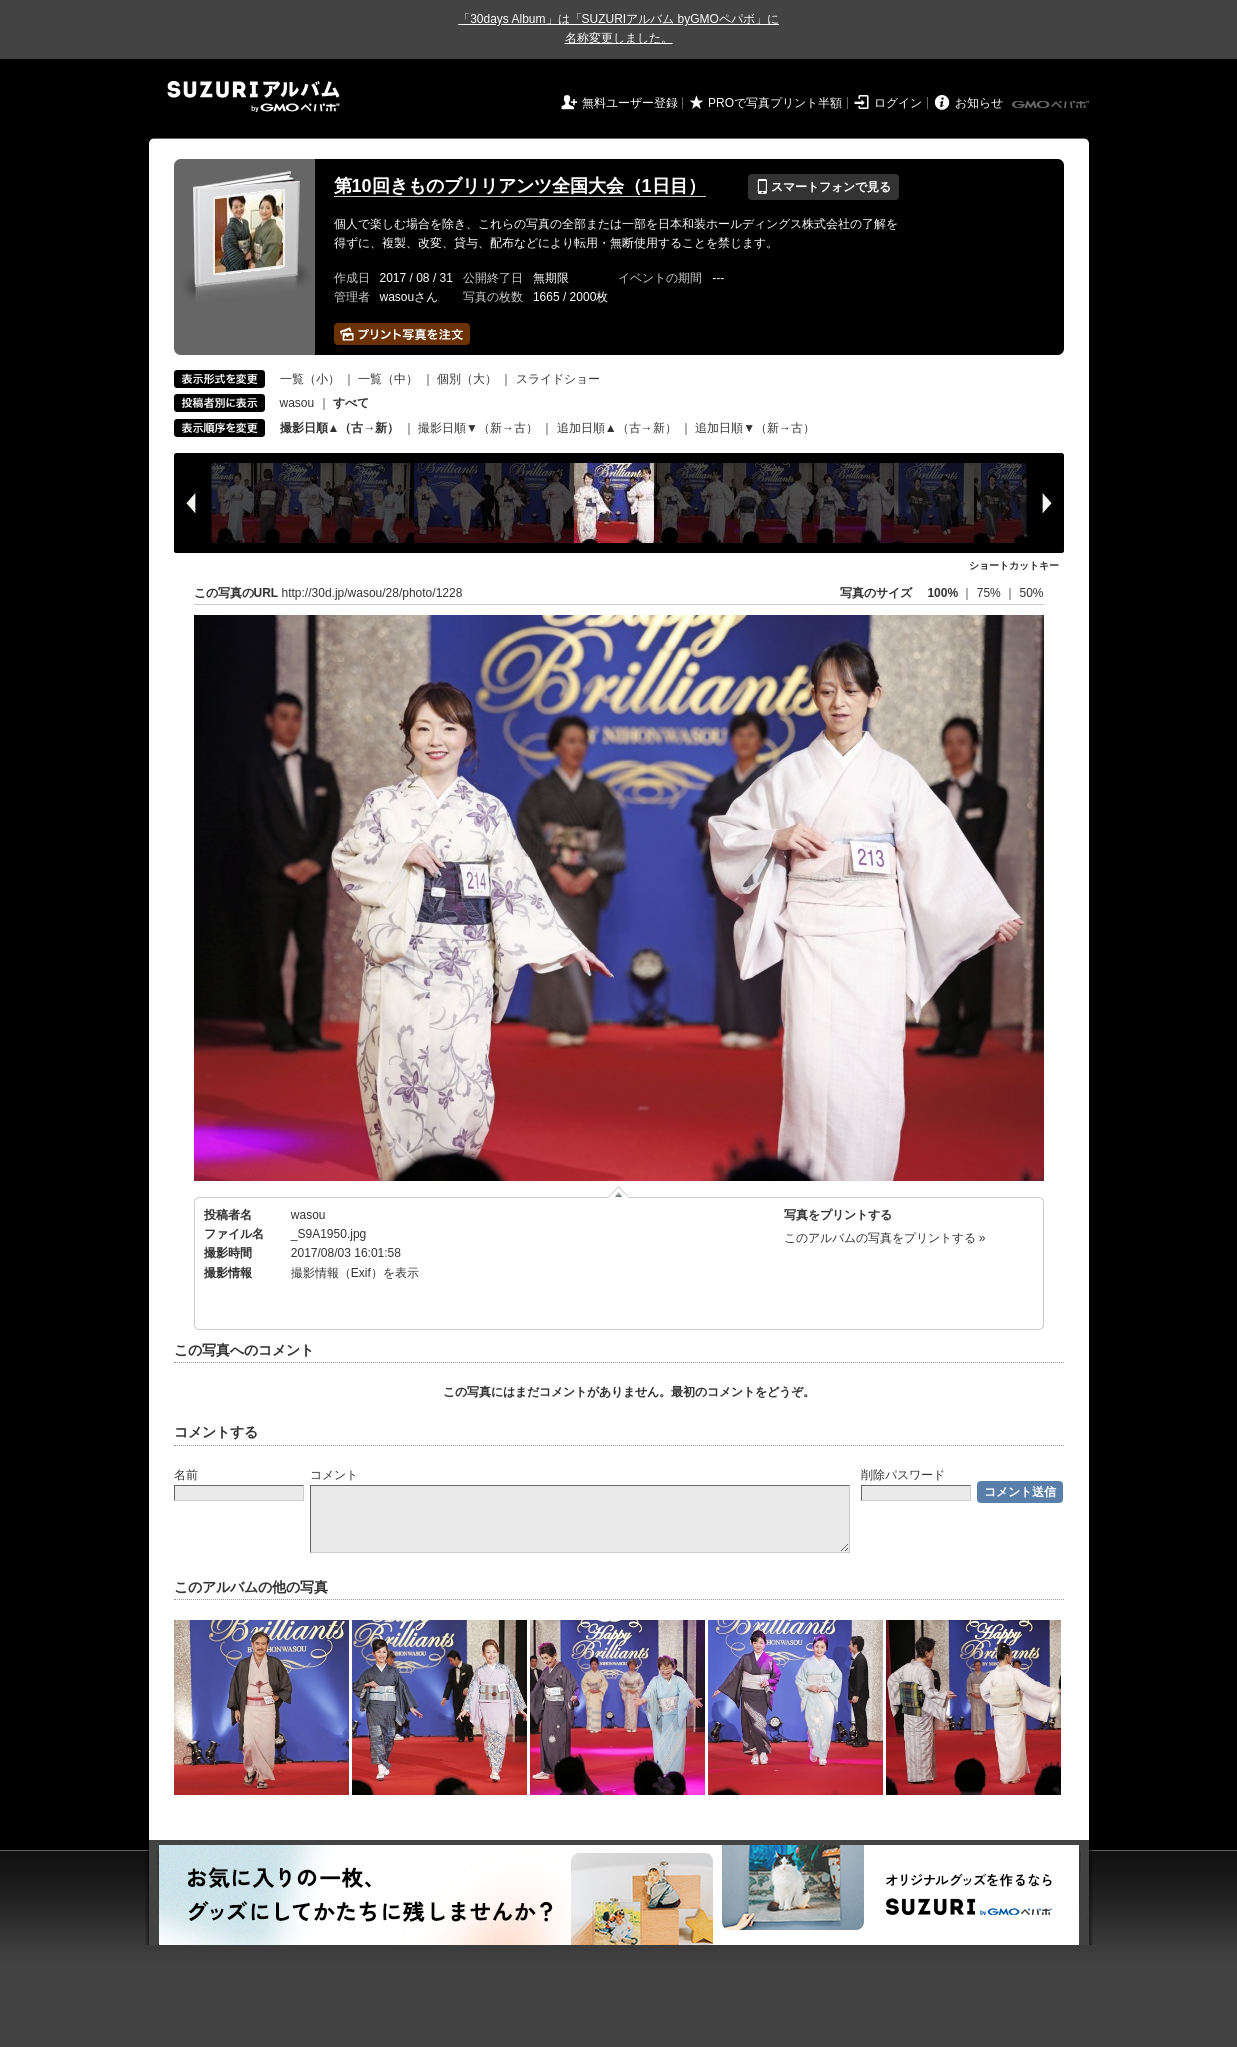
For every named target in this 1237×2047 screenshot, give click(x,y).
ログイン (898, 103)
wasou (297, 403)
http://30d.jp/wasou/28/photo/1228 (372, 593)
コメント (334, 1475)
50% (1031, 593)
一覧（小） (310, 379)
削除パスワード (903, 1475)
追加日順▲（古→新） (617, 428)
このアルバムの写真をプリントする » (885, 1238)
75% (990, 593)
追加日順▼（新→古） (755, 428)
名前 (186, 1475)
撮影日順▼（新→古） (478, 428)
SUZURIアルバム (253, 96)
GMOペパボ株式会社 (1052, 105)
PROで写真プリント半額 (775, 103)
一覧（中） (388, 379)
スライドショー (558, 379)
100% (942, 593)
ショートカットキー (1014, 565)
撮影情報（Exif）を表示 (355, 1273)
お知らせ (979, 103)
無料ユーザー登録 (630, 103)
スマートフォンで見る (823, 187)
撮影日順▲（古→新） (340, 428)
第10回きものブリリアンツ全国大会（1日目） (520, 186)
